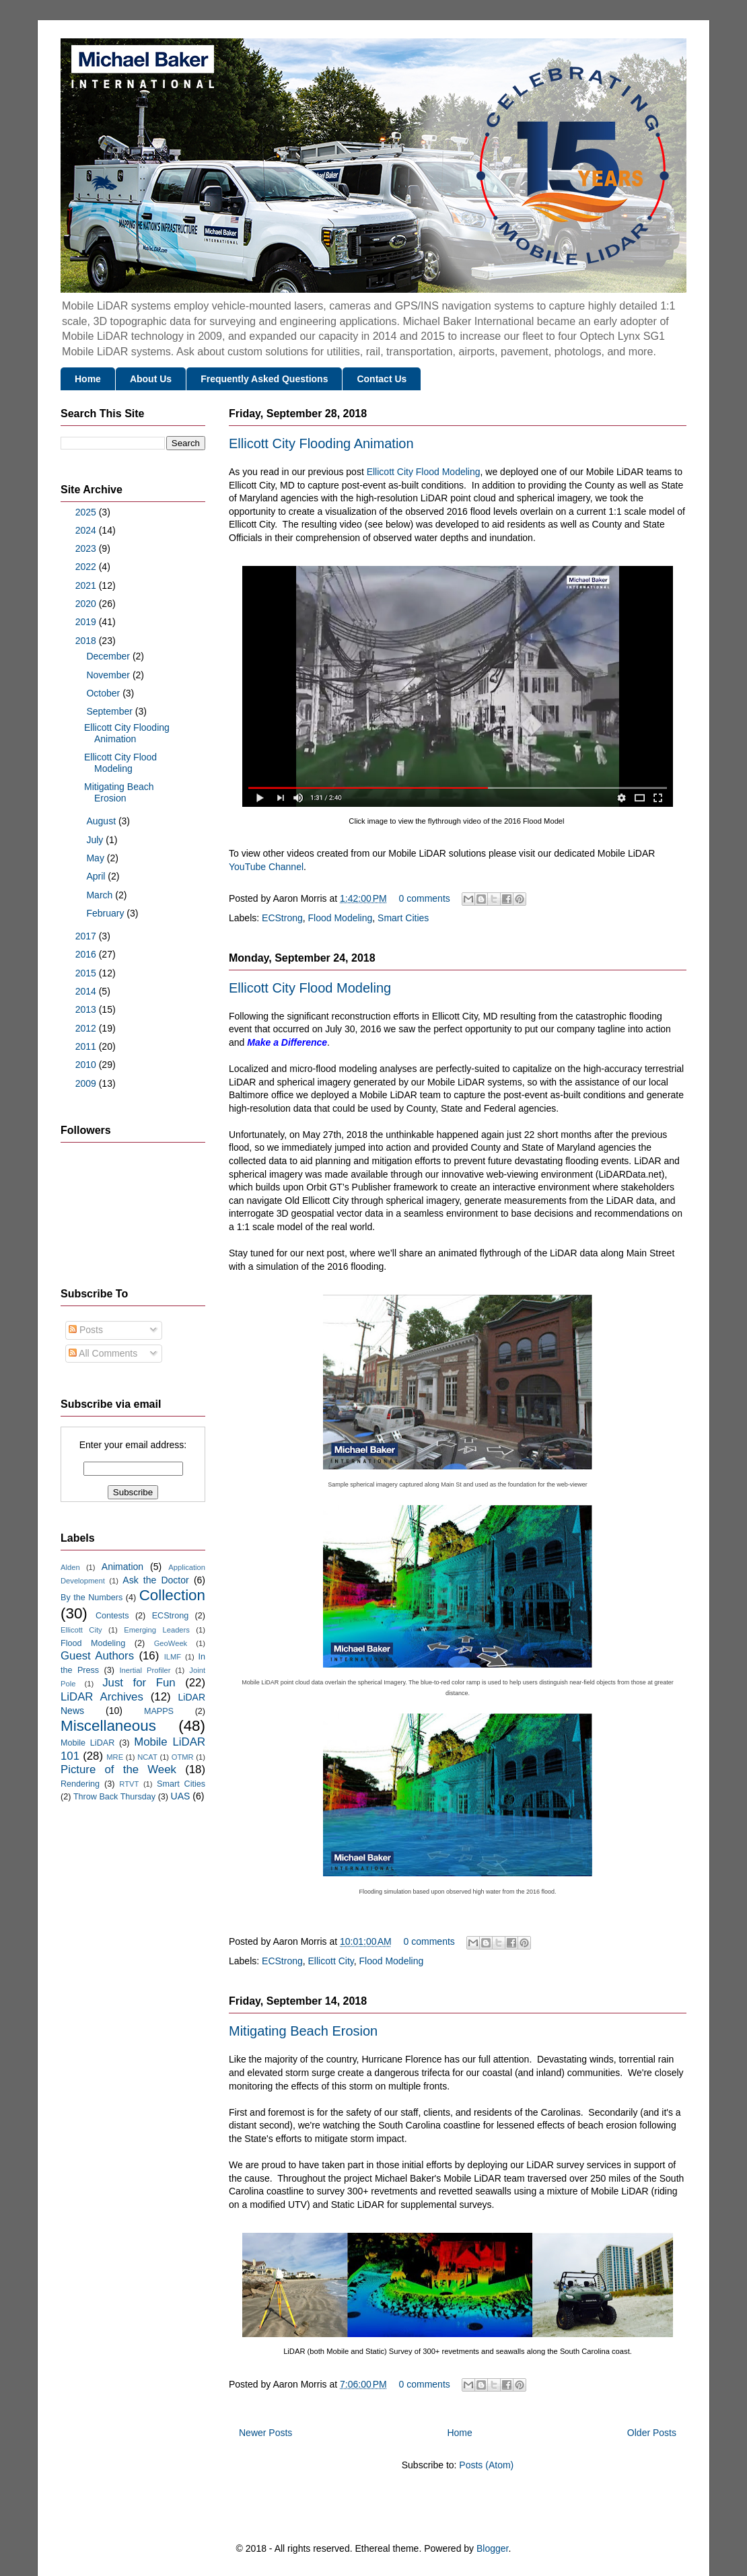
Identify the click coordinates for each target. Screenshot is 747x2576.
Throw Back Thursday (114, 1796)
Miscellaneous (108, 1725)
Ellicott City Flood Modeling (424, 471)
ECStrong (282, 918)
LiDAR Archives (102, 1696)
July (96, 839)
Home (88, 378)
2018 (87, 640)
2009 (87, 1083)
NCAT (147, 1757)
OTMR (183, 1757)
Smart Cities (403, 918)
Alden (70, 1567)
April (97, 876)
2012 (87, 1028)
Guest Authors (97, 1655)
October (104, 693)
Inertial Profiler (144, 1670)
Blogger (492, 2548)
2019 (87, 621)
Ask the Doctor (155, 1580)
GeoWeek (171, 1643)
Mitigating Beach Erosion (303, 2031)
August (102, 821)
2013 (87, 1009)
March (100, 895)
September (110, 711)
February (106, 913)
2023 (87, 548)
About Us (151, 378)
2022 (87, 566)
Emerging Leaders (157, 1630)
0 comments (424, 898)
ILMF (172, 1657)
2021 (87, 585)
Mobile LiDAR (87, 1743)
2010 (87, 1064)
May (96, 858)
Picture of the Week (118, 1769)
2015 (87, 973)
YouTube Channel (266, 866)
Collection (172, 1595)
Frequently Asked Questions (264, 378)
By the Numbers (91, 1597)
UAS (180, 1796)
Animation (122, 1566)
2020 (87, 603)
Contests (112, 1615)
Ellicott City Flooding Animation (321, 443)
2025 (87, 512)
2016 (87, 954)
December (109, 656)
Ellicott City (331, 1961)
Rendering (80, 1784)
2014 (87, 991)
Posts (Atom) (486, 2465)
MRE (114, 1757)
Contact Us (381, 378)
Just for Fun (138, 1682)
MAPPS (159, 1711)
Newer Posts (265, 2432)
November (109, 675)
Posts (86, 1329)
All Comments (103, 1353)
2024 (87, 530)
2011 (87, 1046)
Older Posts (651, 2432)
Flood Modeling (340, 918)
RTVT (129, 1784)
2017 (87, 936)
